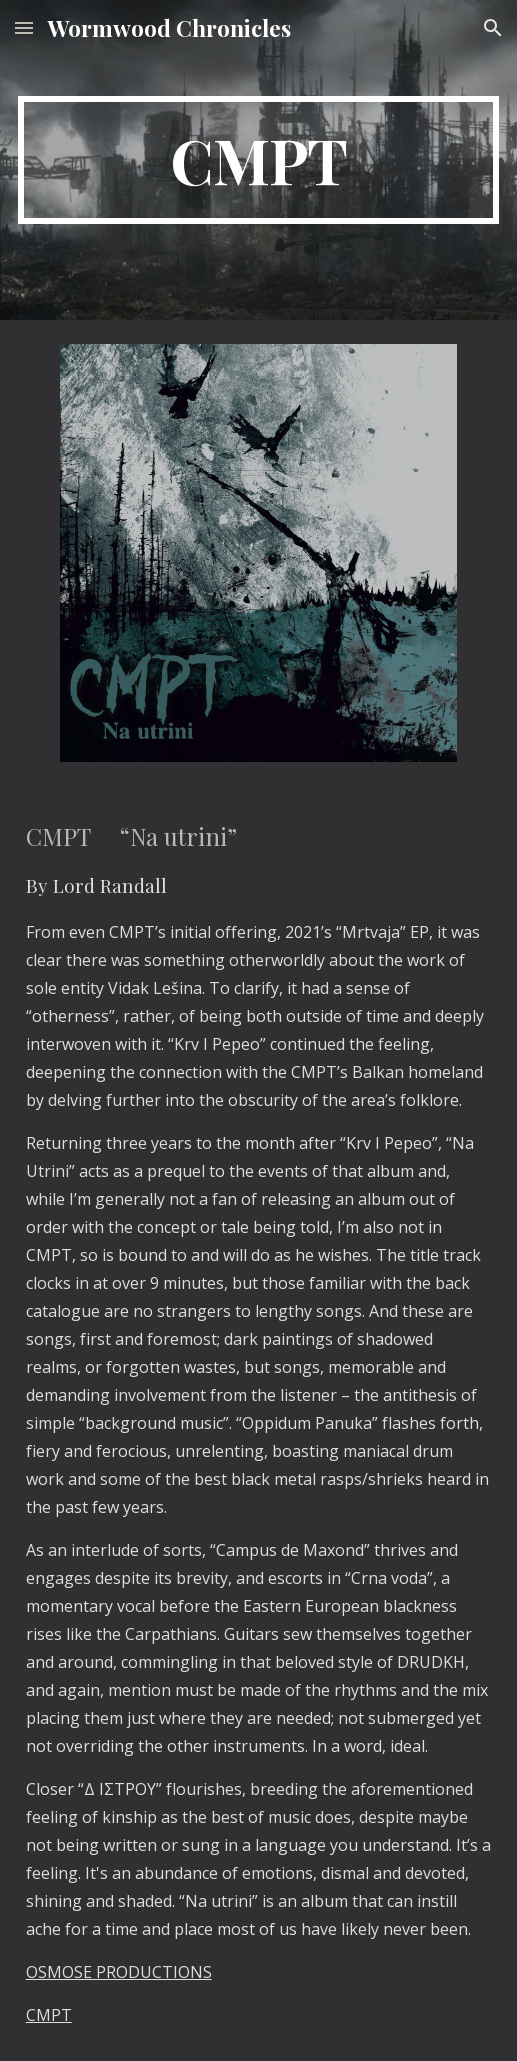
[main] (259, 160)
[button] (24, 27)
